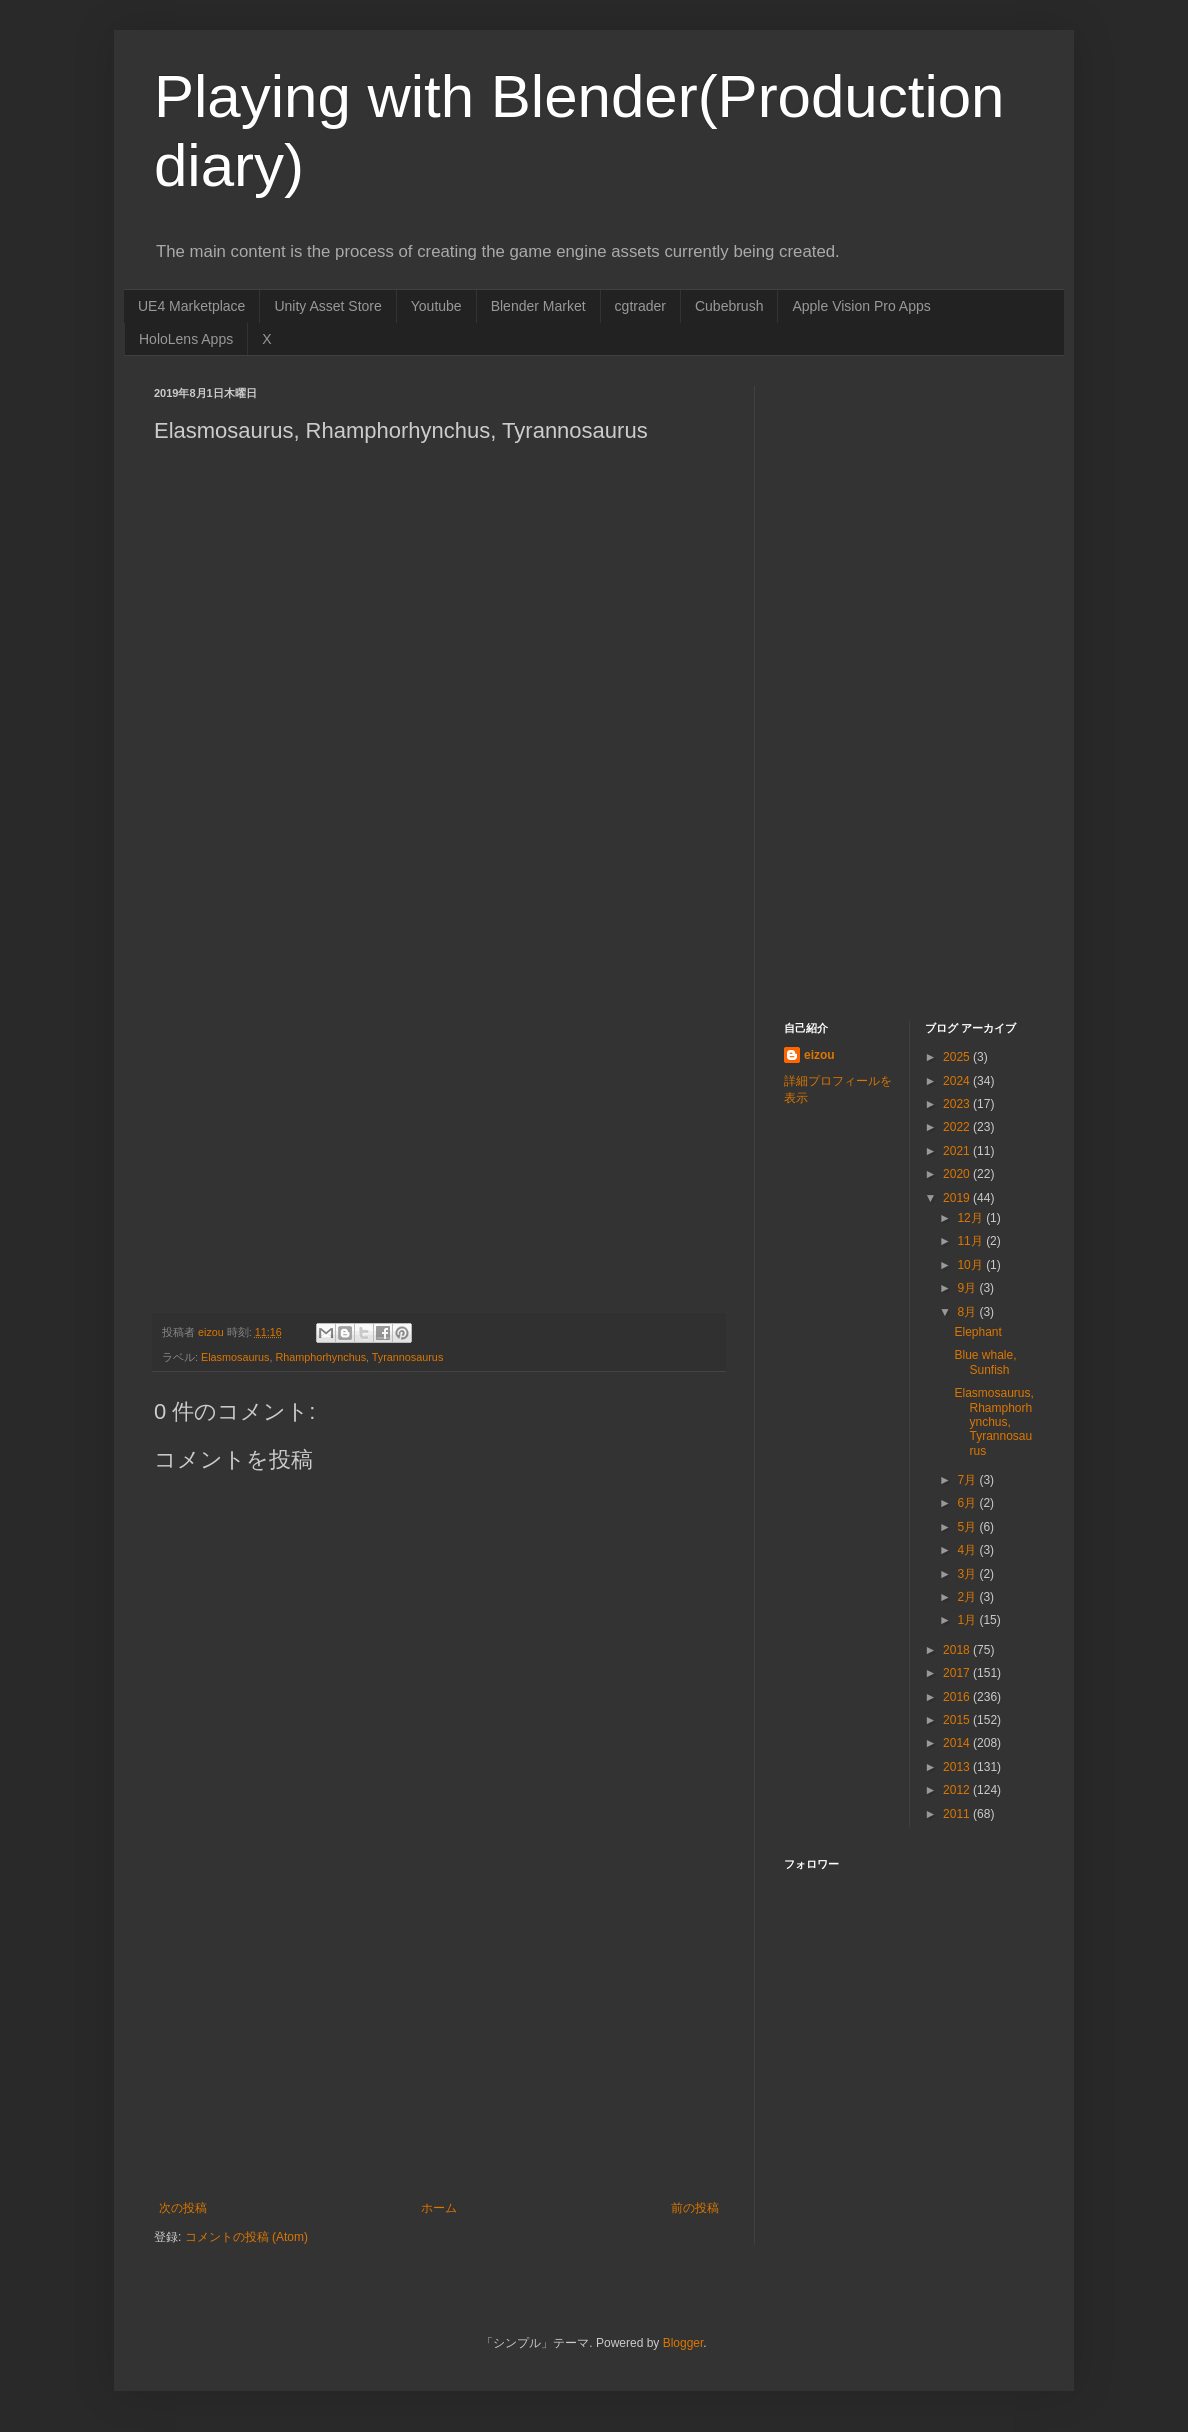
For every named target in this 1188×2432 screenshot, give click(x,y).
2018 (958, 1650)
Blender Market (538, 306)
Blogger (683, 2343)
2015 (958, 1720)
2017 (958, 1673)
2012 (958, 1790)
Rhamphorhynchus (320, 1357)
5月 (968, 1527)
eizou (819, 1055)
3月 (968, 1574)
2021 (958, 1151)
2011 (958, 1814)
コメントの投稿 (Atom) (246, 2237)
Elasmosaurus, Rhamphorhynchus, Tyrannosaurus (993, 1422)
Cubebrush (729, 306)
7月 (968, 1480)
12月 (971, 1218)
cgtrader (640, 306)
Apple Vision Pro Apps (861, 306)
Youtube (436, 306)
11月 (971, 1241)
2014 (958, 1743)
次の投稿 (183, 2208)
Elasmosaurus (235, 1357)
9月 (968, 1288)
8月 (968, 1312)
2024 (958, 1081)
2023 (958, 1104)
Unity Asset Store (327, 306)
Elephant (977, 1332)
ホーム (439, 2208)
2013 (958, 1767)
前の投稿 (695, 2208)
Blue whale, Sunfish (985, 1362)
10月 (971, 1265)
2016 (958, 1697)
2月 (968, 1597)
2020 (958, 1174)
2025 (958, 1057)
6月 (968, 1503)
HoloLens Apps (186, 339)
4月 (968, 1550)
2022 (958, 1127)
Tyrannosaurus (407, 1357)
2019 (958, 1198)
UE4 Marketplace (191, 306)
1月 (968, 1620)
